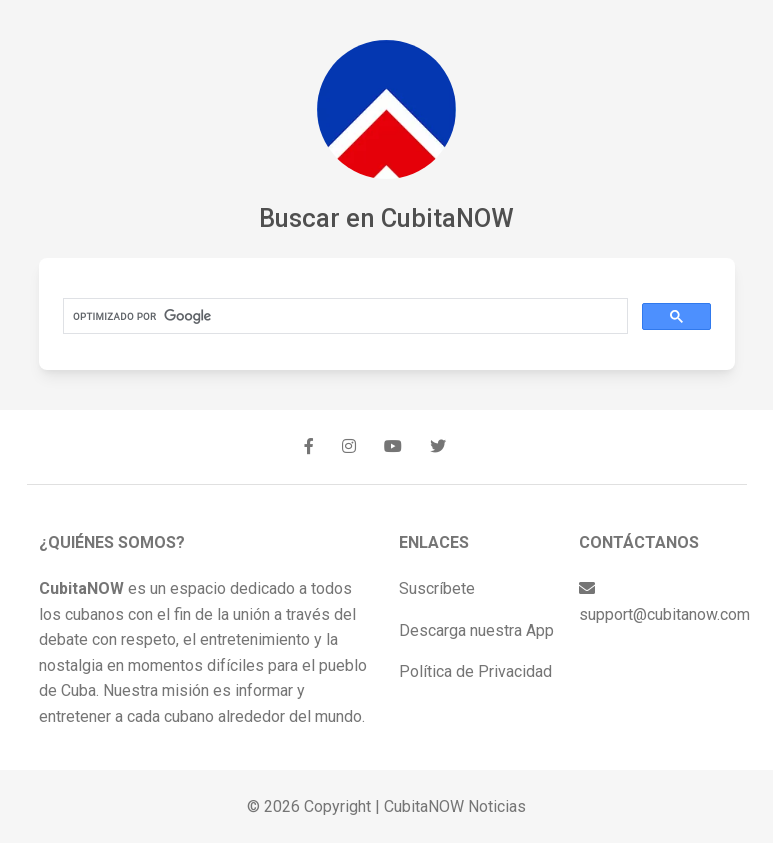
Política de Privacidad (475, 671)
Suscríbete (437, 588)
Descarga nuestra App (476, 630)
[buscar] (343, 317)
